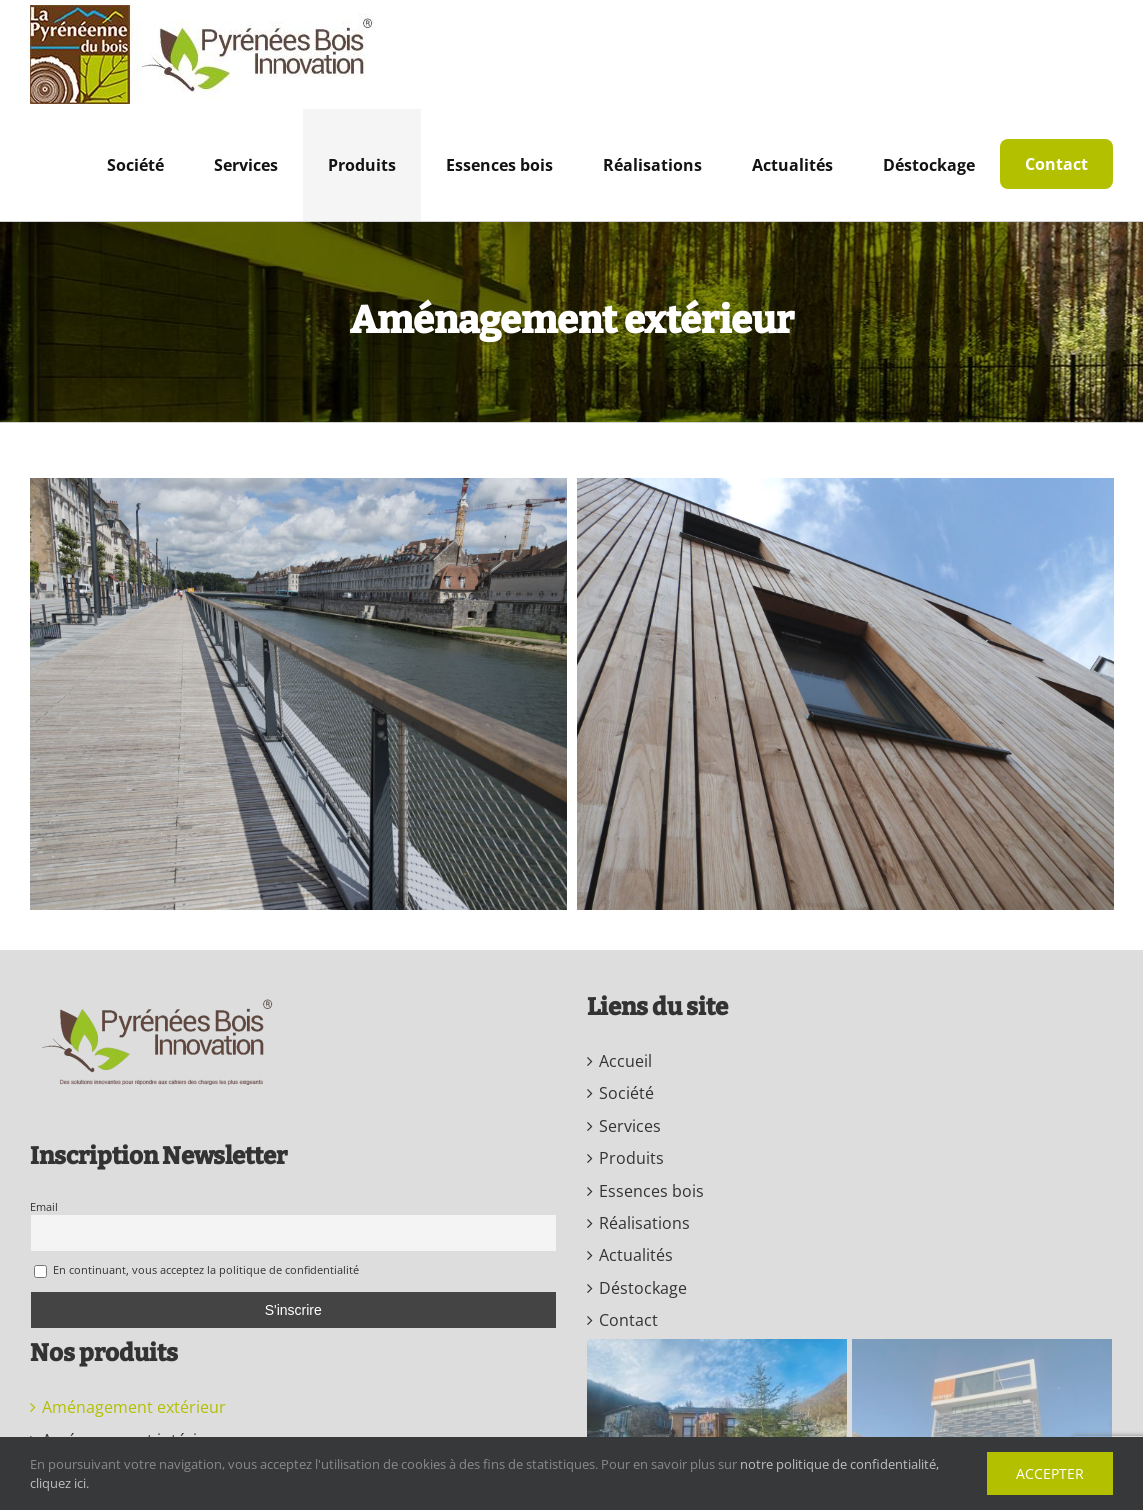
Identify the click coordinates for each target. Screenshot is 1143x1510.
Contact (628, 1320)
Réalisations (644, 1223)
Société (626, 1093)
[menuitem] (135, 165)
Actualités (636, 1255)
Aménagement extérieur (134, 1407)
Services (630, 1126)
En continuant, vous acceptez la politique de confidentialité (196, 1271)
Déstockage (643, 1288)
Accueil (625, 1061)
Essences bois (651, 1191)
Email (44, 1206)
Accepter (1050, 1473)
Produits (631, 1158)
